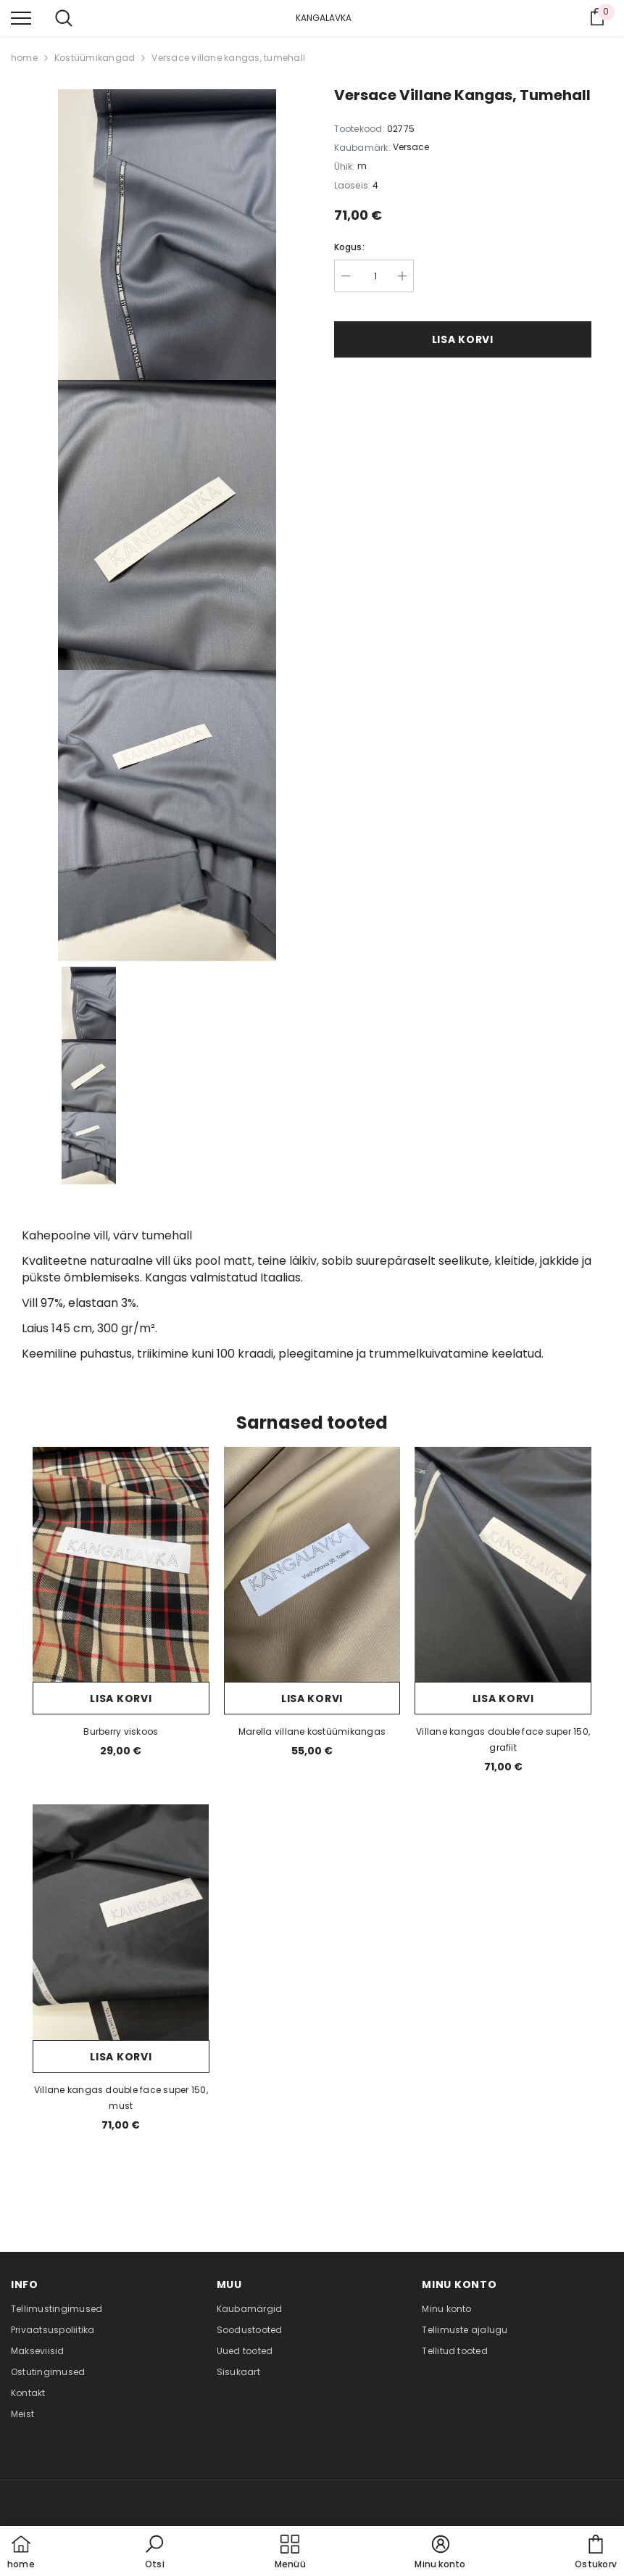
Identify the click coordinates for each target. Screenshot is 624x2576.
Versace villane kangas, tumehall (228, 57)
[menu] (21, 17)
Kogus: (349, 247)
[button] (154, 2552)
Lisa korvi (463, 339)
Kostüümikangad (94, 57)
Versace (411, 147)
